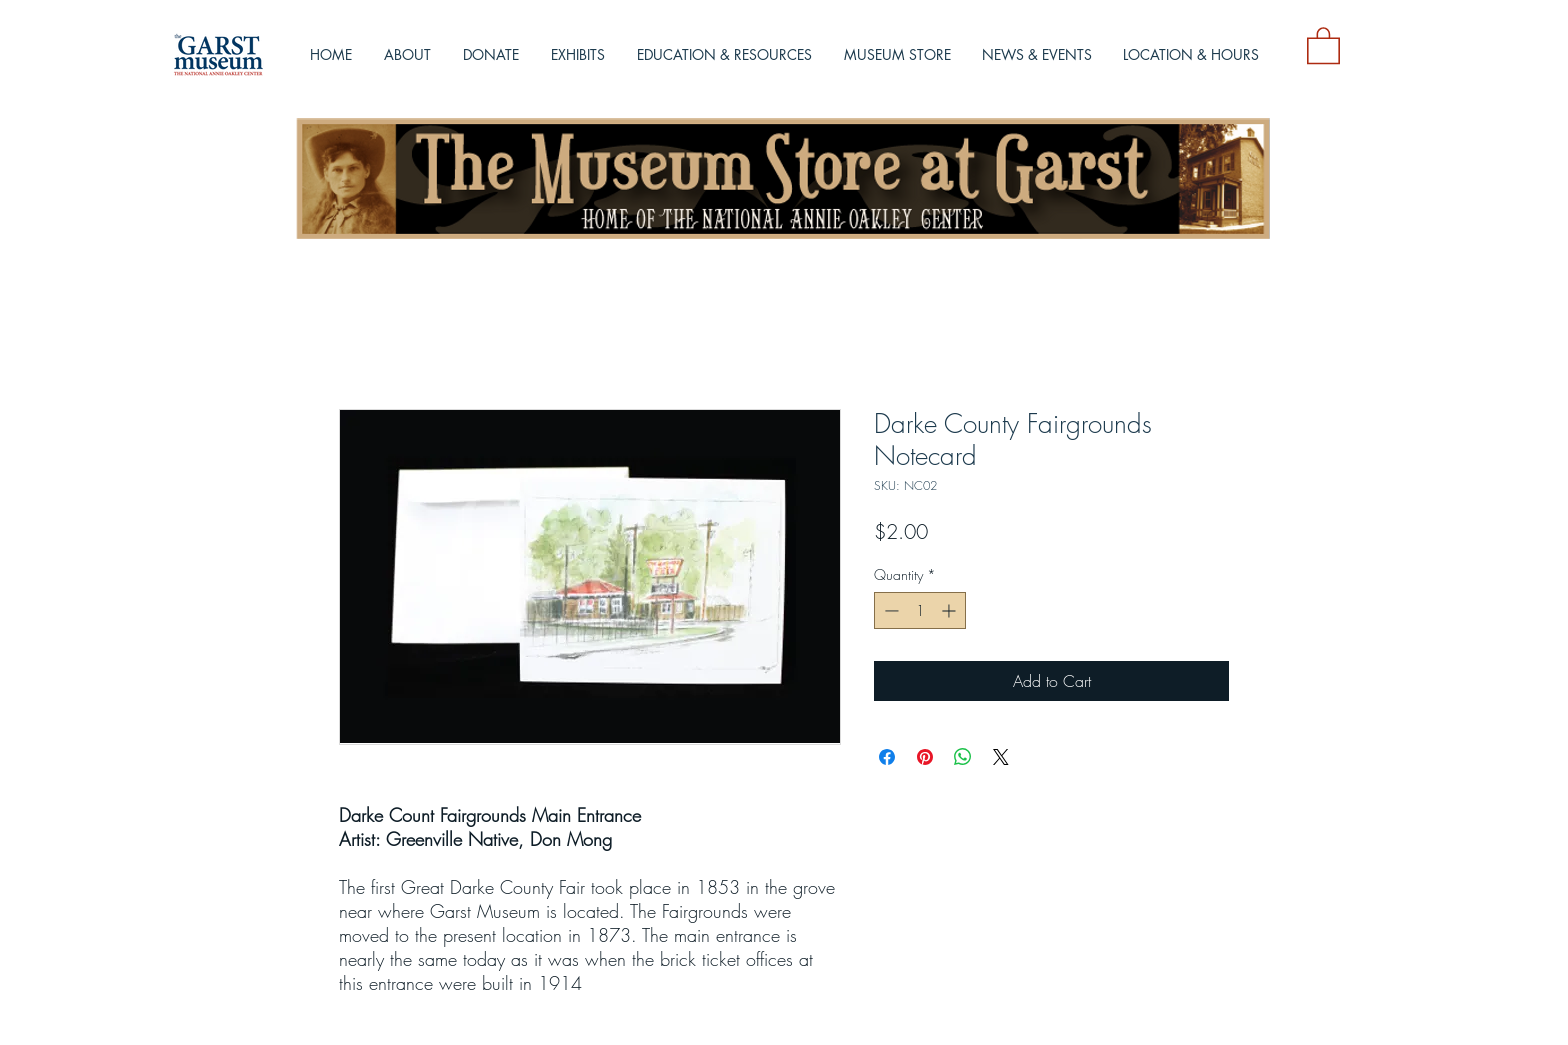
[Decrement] (889, 610)
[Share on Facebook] (887, 757)
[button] (1323, 44)
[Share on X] (1001, 757)
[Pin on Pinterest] (925, 757)
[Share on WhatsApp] (963, 757)
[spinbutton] (920, 610)
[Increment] (950, 610)
